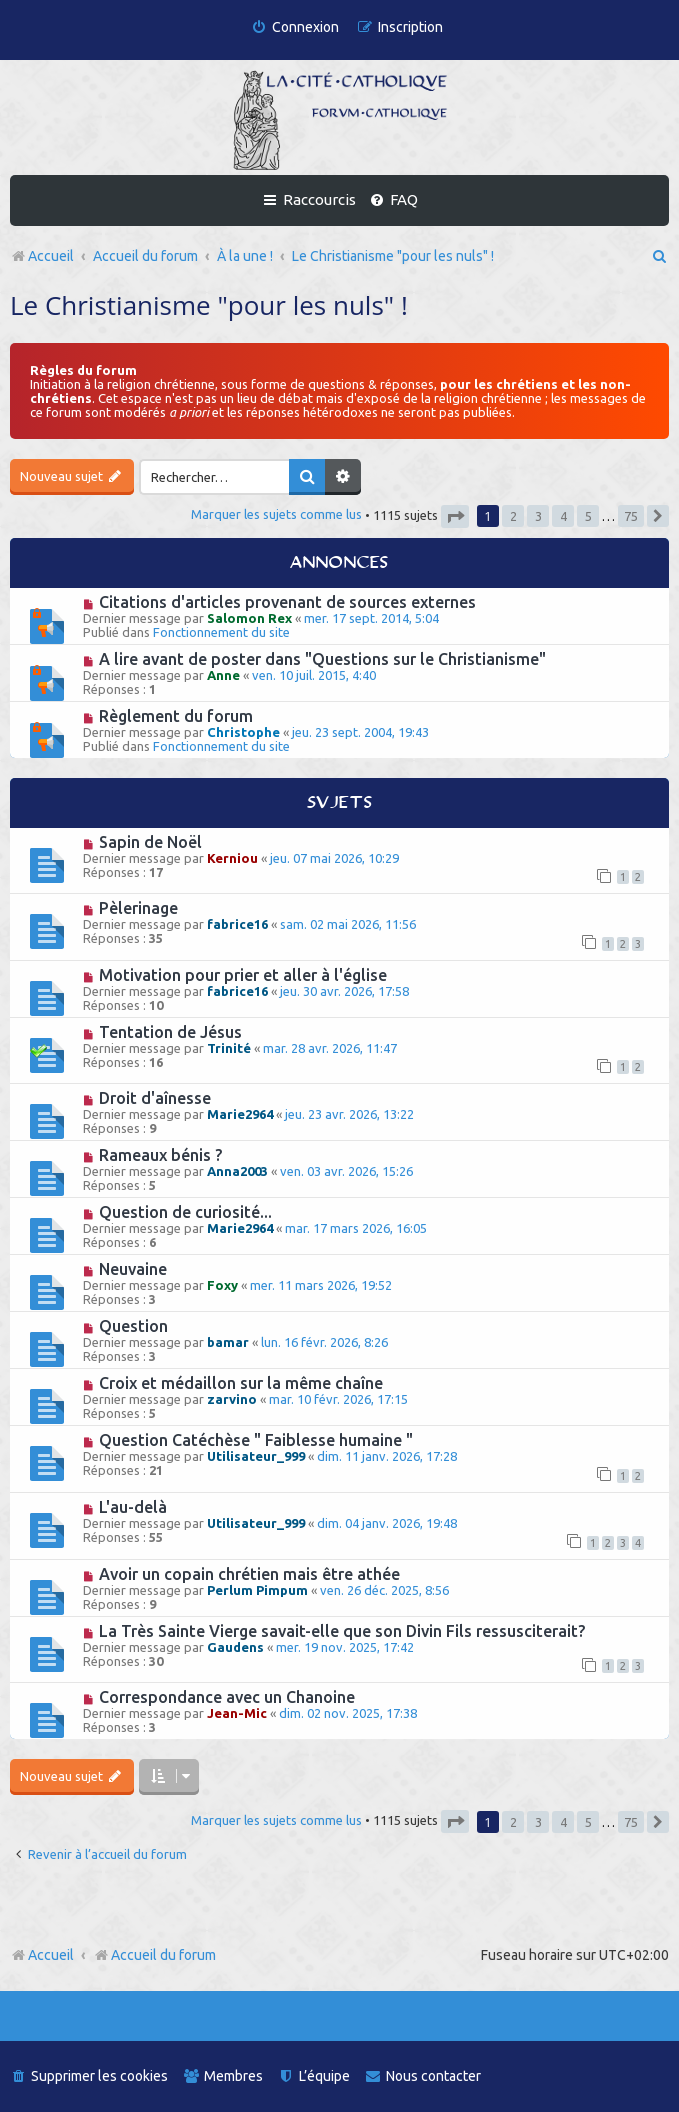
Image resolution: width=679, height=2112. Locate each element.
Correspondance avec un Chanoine (227, 1697)
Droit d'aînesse (155, 1098)
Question (133, 1326)
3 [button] (538, 516)
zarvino (232, 1399)
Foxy (222, 1285)
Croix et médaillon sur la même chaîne (241, 1383)
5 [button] (588, 516)
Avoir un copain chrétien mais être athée (249, 1574)
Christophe (243, 732)
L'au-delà (133, 1507)
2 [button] (513, 516)
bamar (228, 1342)
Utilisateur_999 (256, 1456)
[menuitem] (295, 27)
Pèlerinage (138, 908)
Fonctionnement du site (221, 632)
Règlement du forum (176, 716)
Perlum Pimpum (257, 1590)
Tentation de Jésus (170, 1032)
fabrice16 (237, 924)
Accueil (51, 1955)
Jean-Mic (237, 1713)
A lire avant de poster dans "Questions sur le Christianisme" (322, 659)
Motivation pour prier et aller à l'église (243, 975)
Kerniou (232, 858)
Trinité (229, 1048)
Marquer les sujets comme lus (276, 514)
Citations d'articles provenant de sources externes (287, 602)
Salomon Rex (249, 618)
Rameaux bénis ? (160, 1155)
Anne (223, 675)
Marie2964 (240, 1114)
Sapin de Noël (150, 842)
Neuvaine (133, 1269)
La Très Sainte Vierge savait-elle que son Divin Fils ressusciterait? (342, 1631)
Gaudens (235, 1647)
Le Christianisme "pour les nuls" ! (209, 305)
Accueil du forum (154, 1955)
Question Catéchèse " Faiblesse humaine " (256, 1440)
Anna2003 (237, 1171)
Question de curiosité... (185, 1212)
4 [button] (563, 516)
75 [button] (631, 516)
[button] (455, 516)
